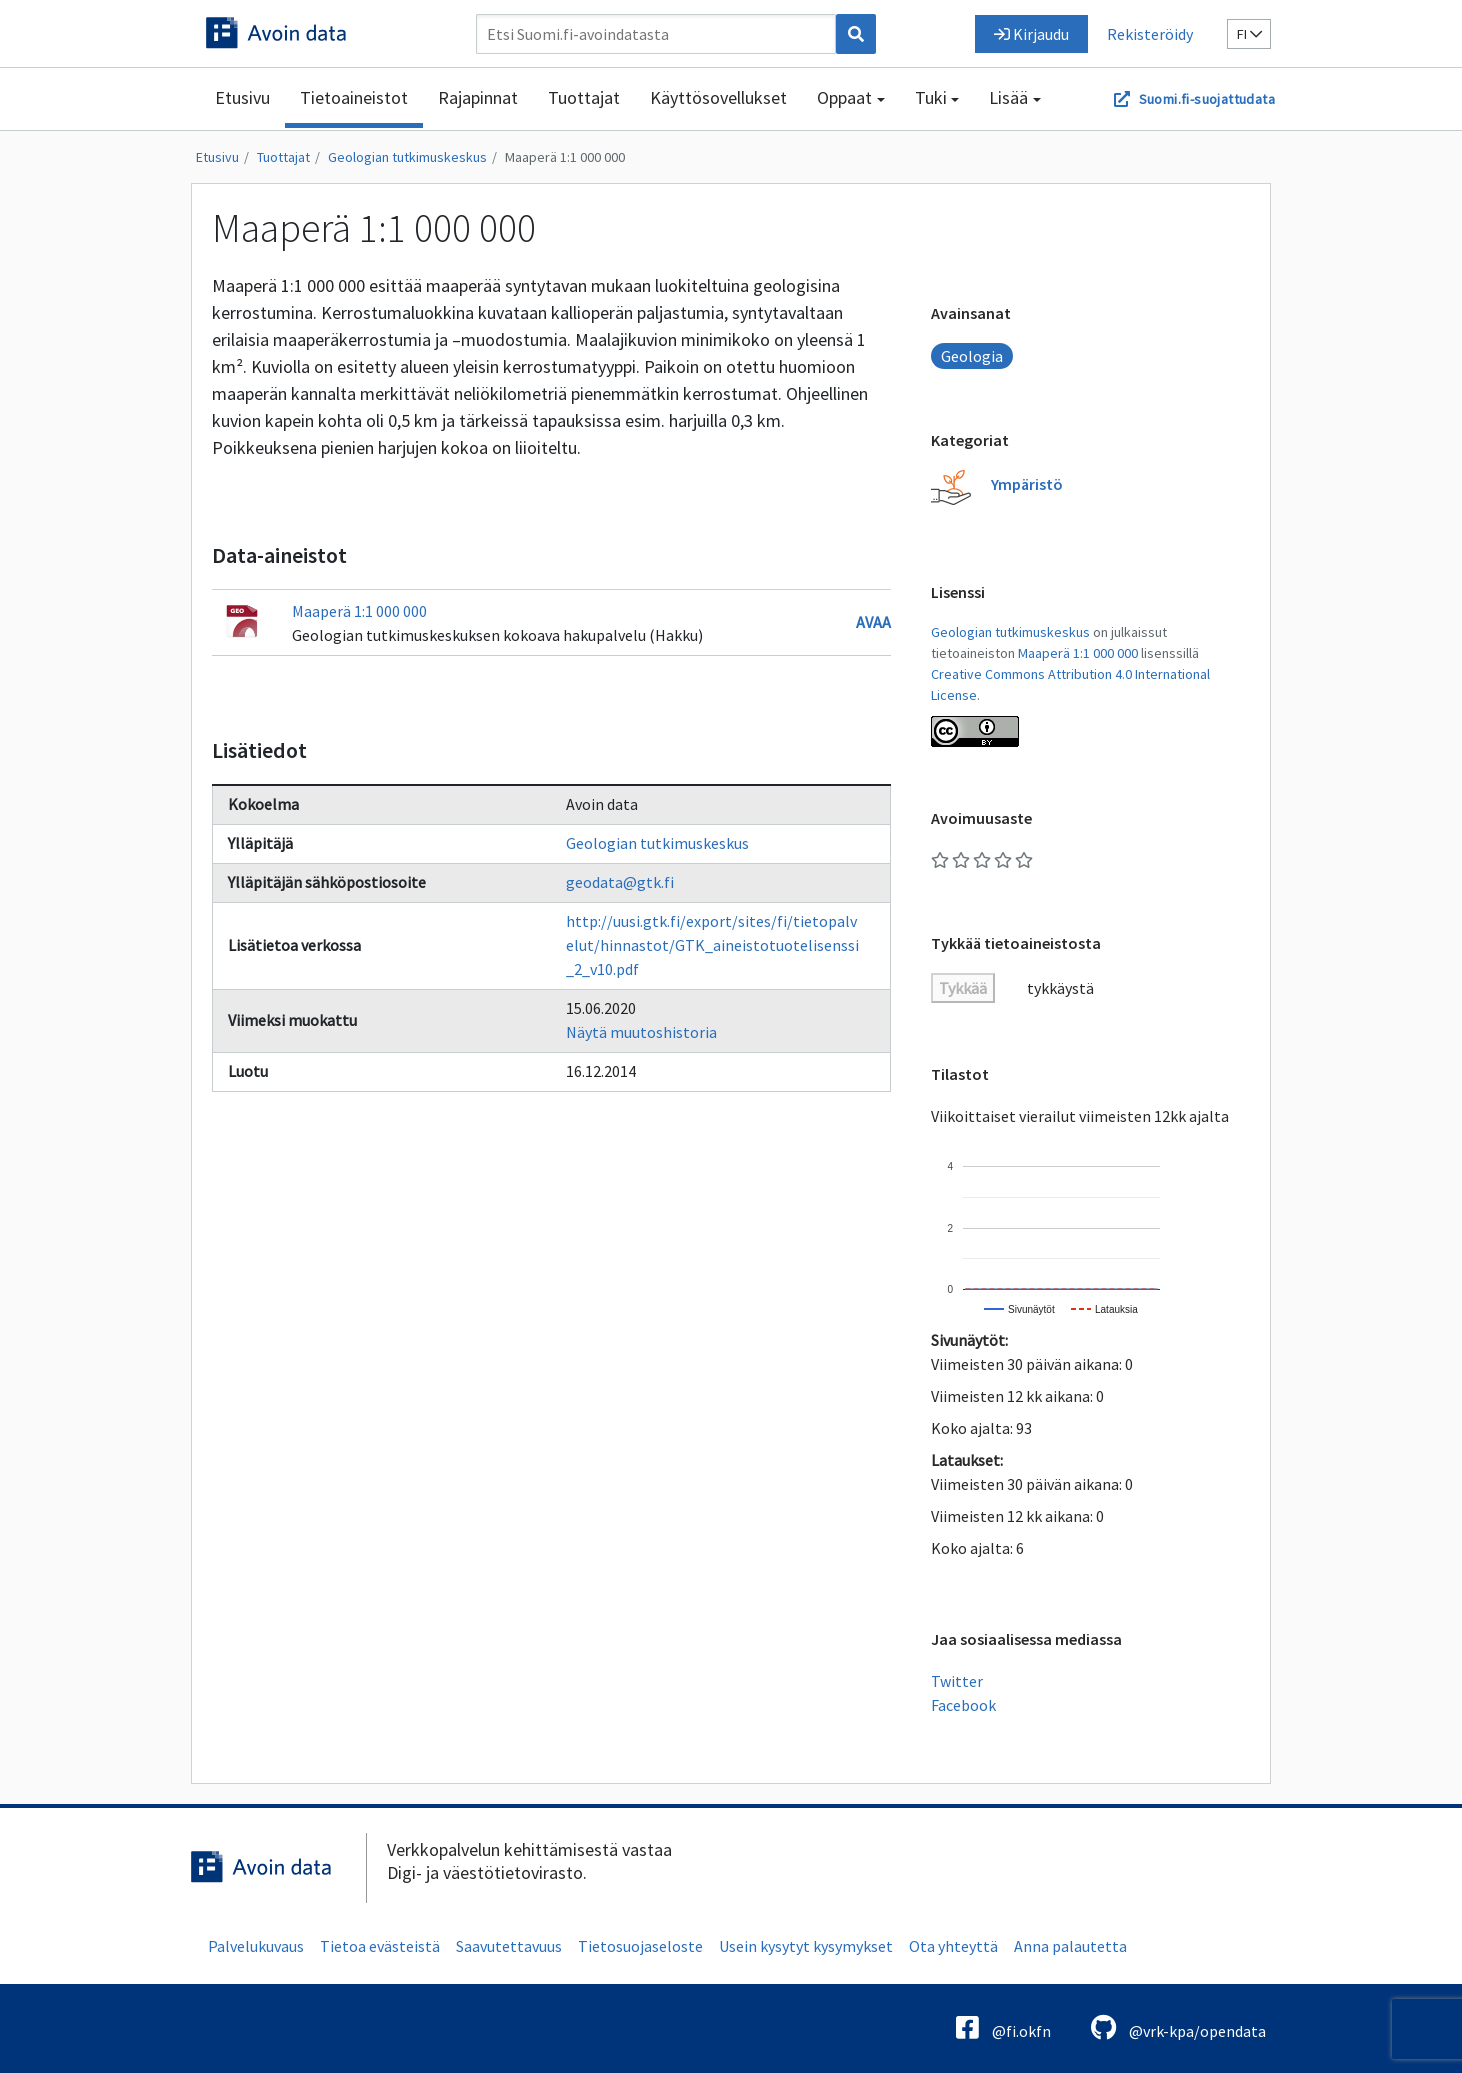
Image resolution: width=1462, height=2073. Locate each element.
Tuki (931, 97)
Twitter (957, 1681)
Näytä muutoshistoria (641, 1032)
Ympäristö (1027, 484)
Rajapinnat (478, 97)
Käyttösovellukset (718, 97)
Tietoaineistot (354, 97)
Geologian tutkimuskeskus (407, 157)
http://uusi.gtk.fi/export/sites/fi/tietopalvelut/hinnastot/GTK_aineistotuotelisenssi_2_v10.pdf (712, 945)
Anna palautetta (1070, 1946)
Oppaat (844, 97)
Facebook (963, 1705)
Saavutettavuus (509, 1946)
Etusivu (242, 97)
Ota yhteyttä (953, 1946)
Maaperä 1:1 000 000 (565, 157)
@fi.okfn (1003, 2027)
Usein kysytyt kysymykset (806, 1946)
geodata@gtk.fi (620, 882)
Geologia (972, 356)
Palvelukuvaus (256, 1946)
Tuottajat (584, 97)
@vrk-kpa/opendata (1178, 2027)
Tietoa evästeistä (380, 1946)
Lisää (1008, 97)
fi (1249, 34)
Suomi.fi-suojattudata (1207, 99)
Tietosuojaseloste (640, 1946)
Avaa (873, 622)
